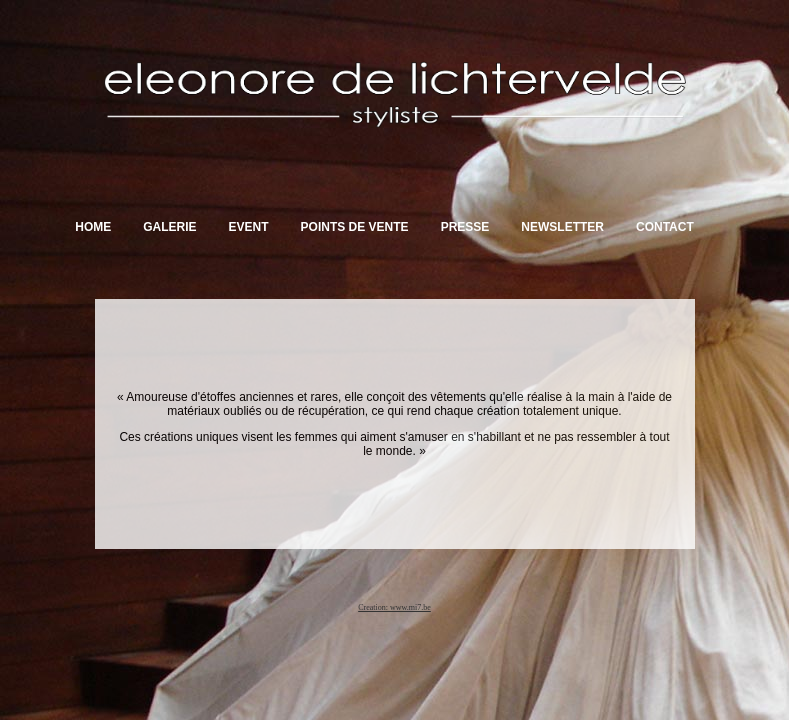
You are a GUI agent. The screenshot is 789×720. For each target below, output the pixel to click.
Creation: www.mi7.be (394, 607)
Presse (465, 227)
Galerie (169, 227)
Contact (665, 227)
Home (93, 227)
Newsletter (562, 227)
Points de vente (355, 227)
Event (249, 227)
